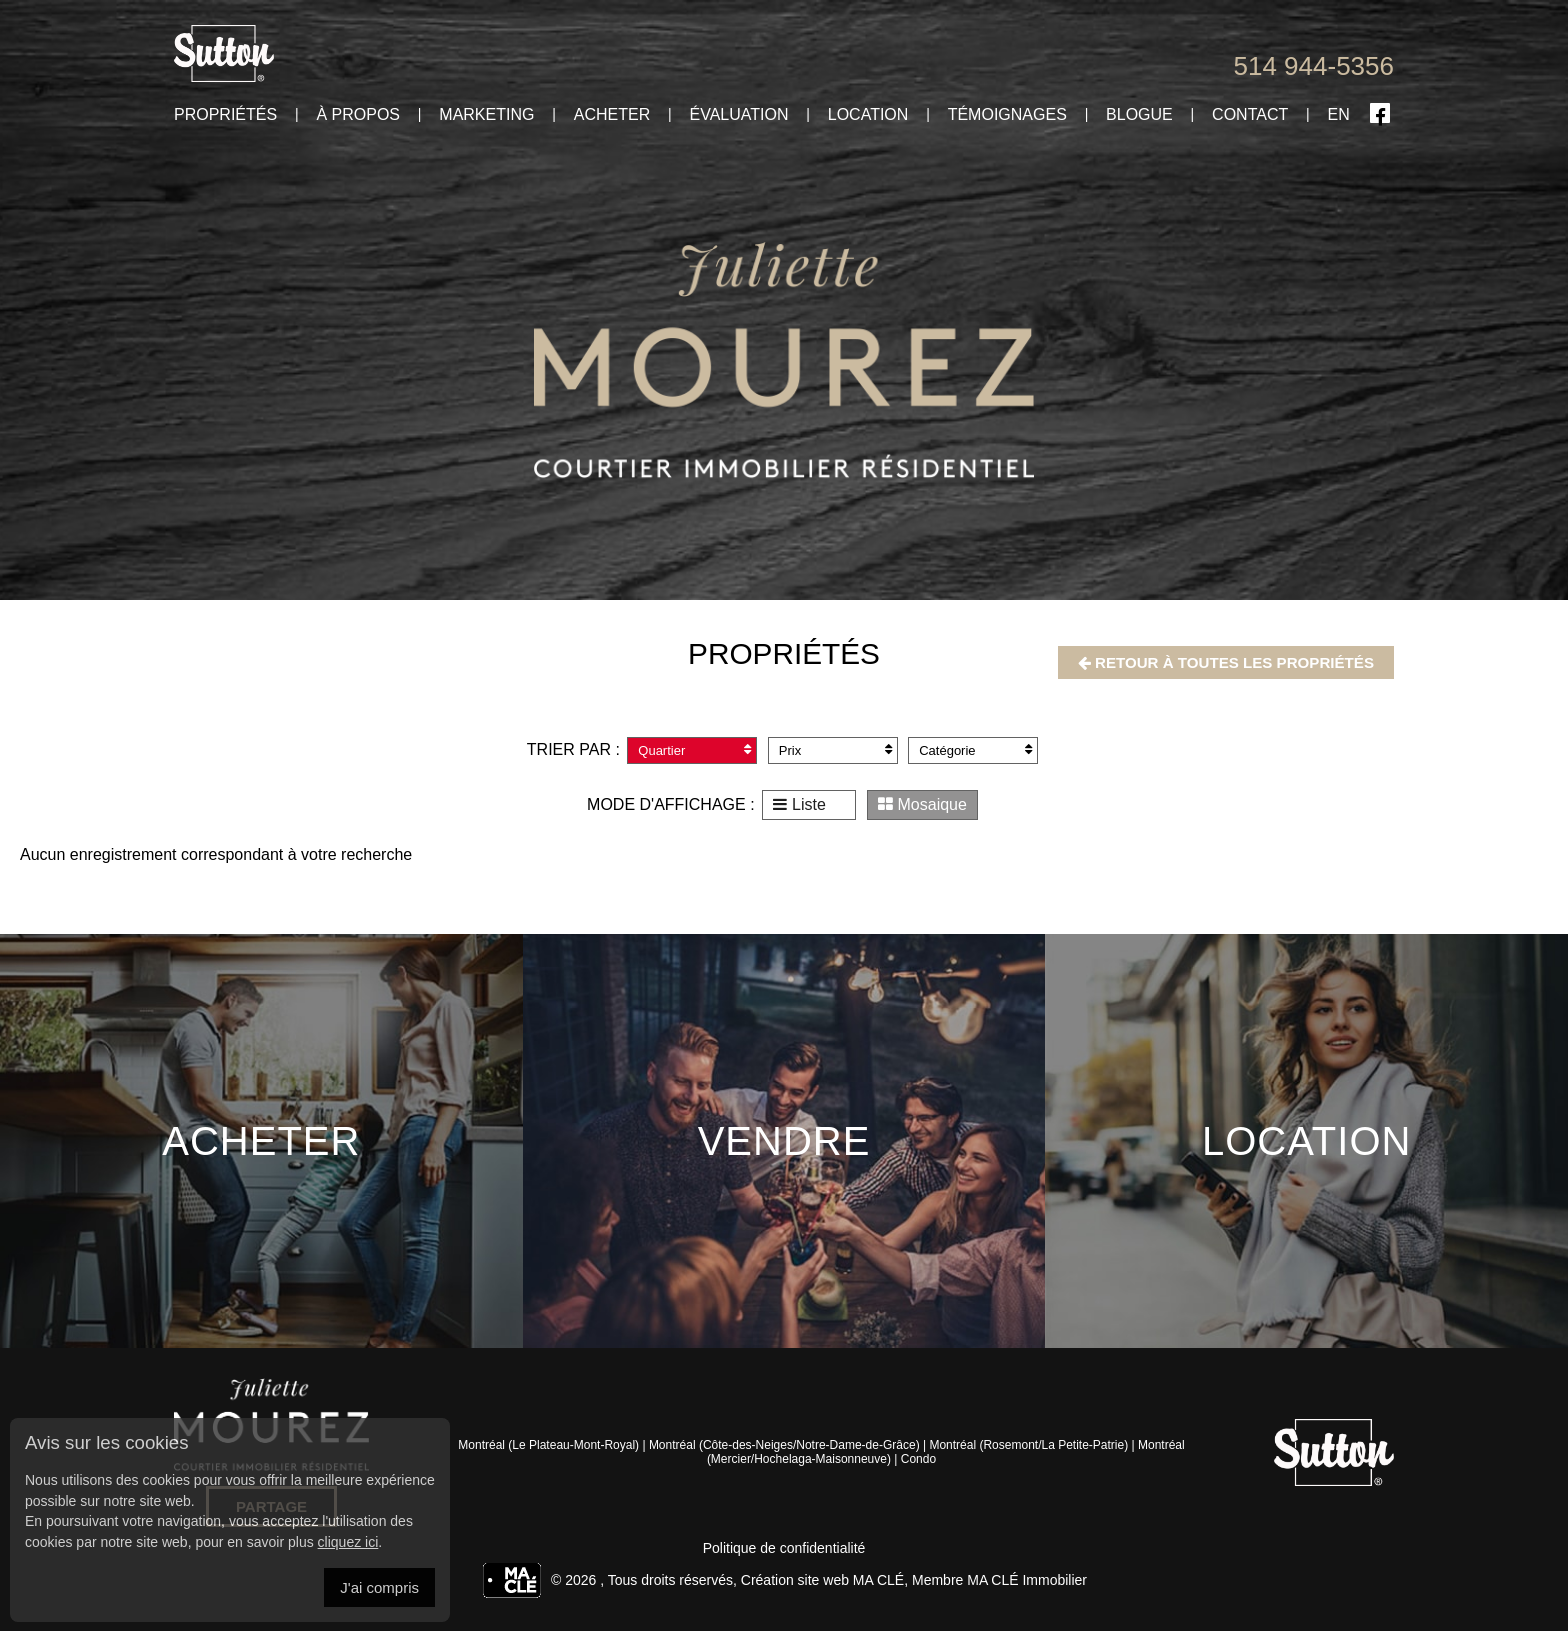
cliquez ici (348, 1542)
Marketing (486, 115)
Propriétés (225, 115)
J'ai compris (379, 1587)
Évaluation (738, 115)
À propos (358, 115)
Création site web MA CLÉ (822, 1581)
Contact (1250, 115)
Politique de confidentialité (784, 1549)
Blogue (1139, 115)
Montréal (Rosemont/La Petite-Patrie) (1028, 1446)
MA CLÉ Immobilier (1027, 1581)
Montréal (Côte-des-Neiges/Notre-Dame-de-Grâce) (784, 1446)
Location (868, 115)
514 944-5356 (1314, 66)
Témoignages (1007, 115)
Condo (918, 1460)
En (1339, 115)
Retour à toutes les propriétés (1217, 662)
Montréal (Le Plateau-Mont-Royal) (548, 1446)
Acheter (612, 115)
